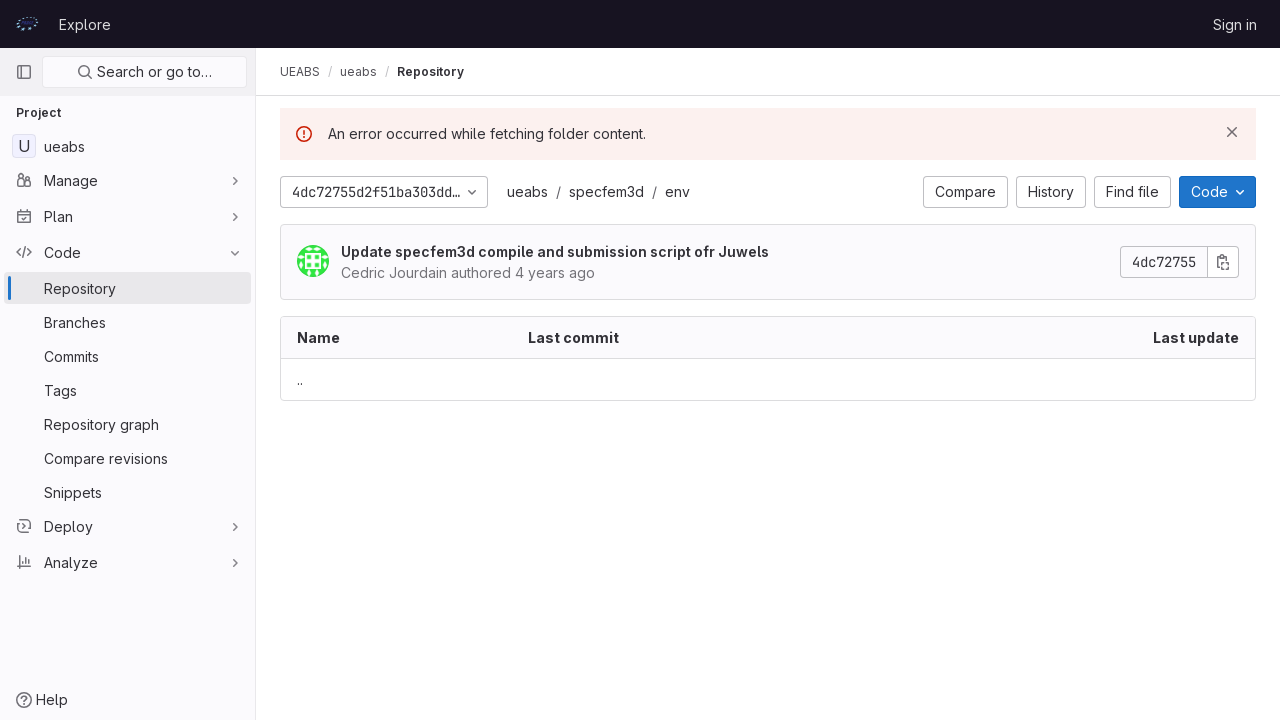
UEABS (300, 71)
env (677, 191)
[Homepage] (27, 24)
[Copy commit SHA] (1223, 262)
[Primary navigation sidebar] (24, 72)
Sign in (1235, 24)
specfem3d (606, 191)
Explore (85, 24)
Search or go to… (144, 71)
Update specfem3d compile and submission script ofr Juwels (555, 251)
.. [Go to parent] (300, 379)
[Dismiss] (1232, 132)
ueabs (527, 191)
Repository (430, 71)
